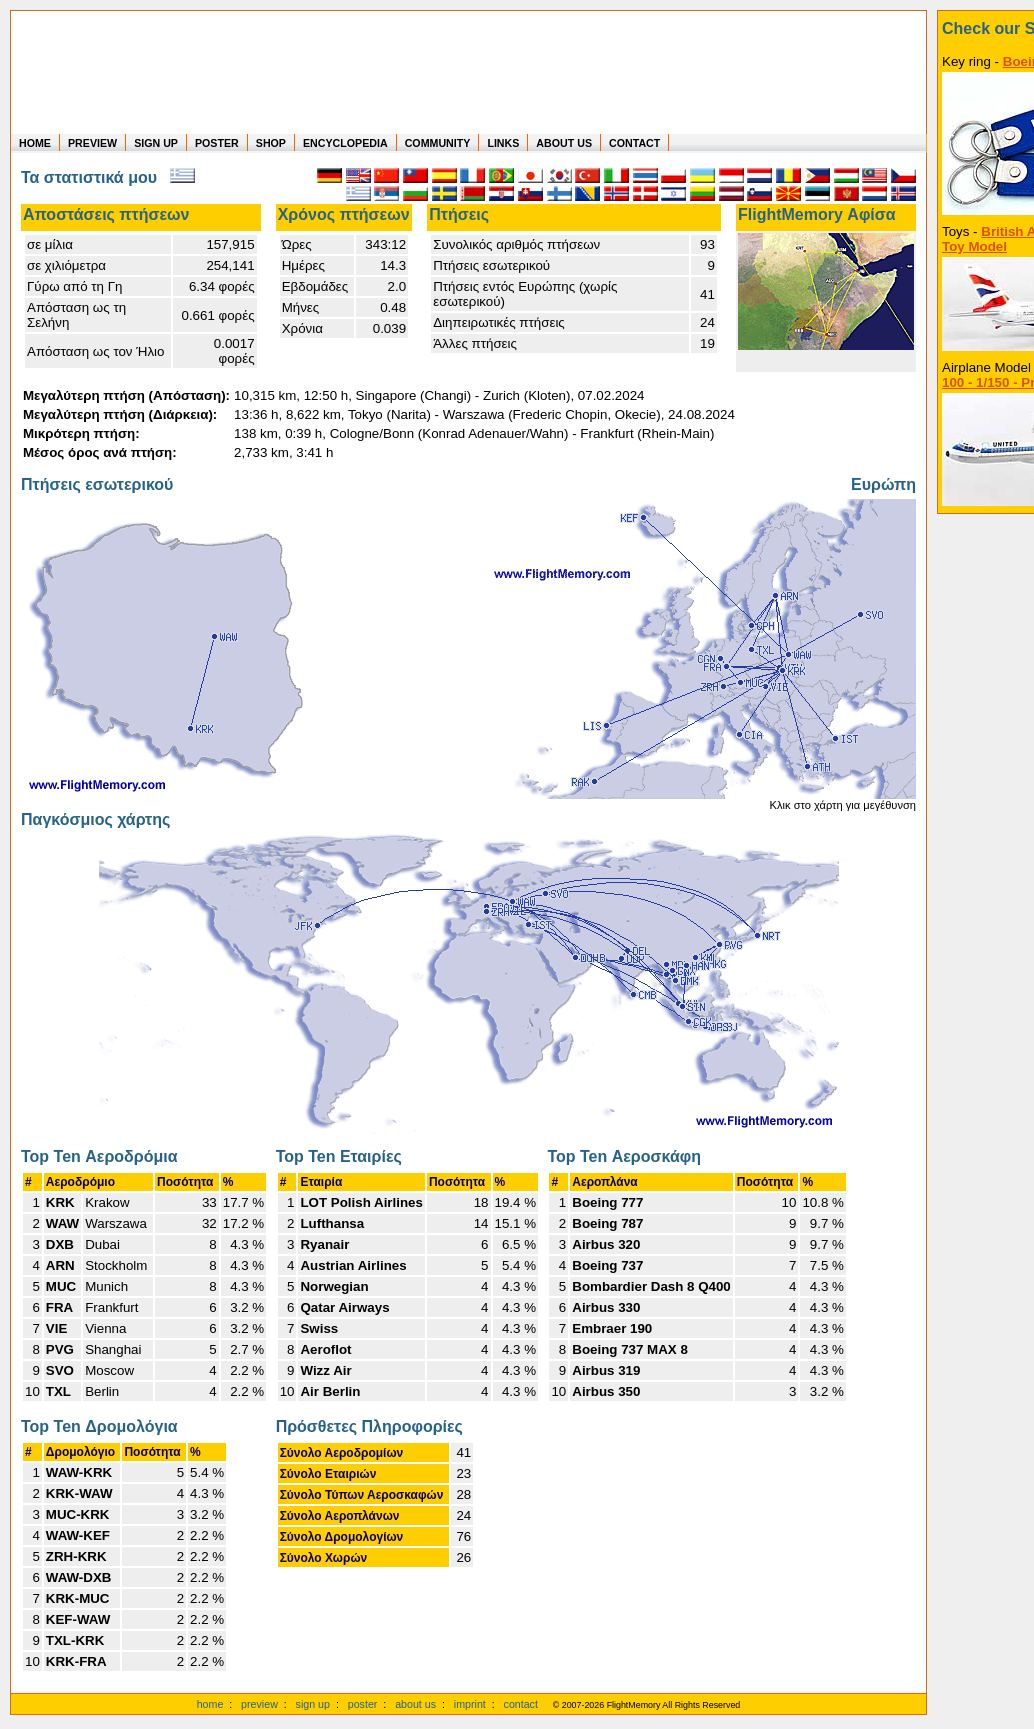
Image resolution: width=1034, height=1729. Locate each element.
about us (415, 1704)
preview (259, 1704)
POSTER (217, 143)
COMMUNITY (438, 143)
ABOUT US (564, 143)
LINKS (503, 143)
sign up (313, 1704)
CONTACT (634, 143)
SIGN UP (156, 143)
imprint (470, 1704)
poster (363, 1704)
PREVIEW (92, 143)
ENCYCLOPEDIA (345, 143)
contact (521, 1704)
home (210, 1704)
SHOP (271, 143)
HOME (35, 143)
